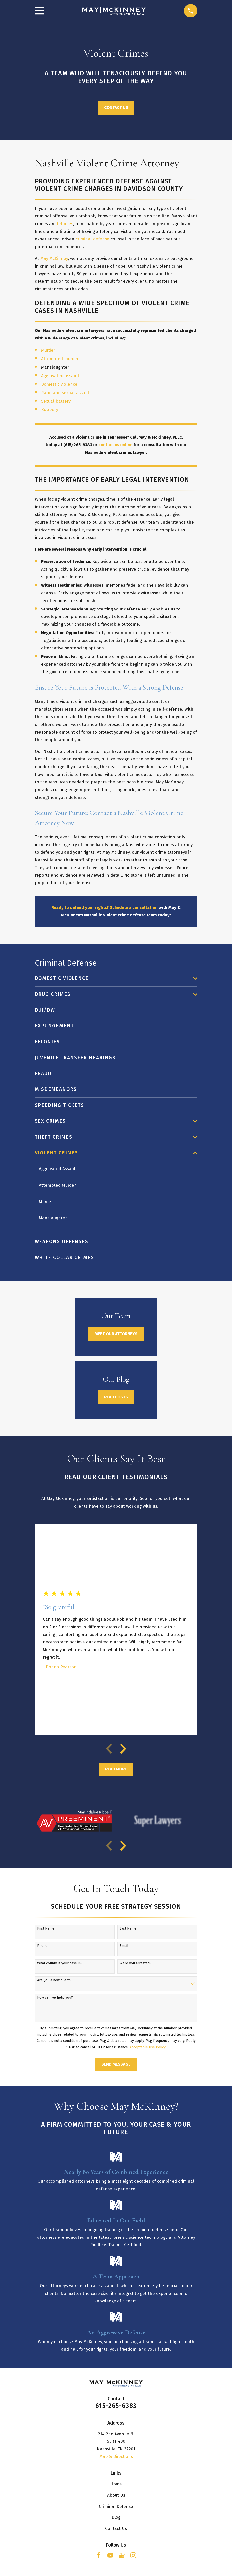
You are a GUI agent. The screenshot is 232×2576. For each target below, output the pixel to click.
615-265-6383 (116, 2406)
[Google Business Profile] (122, 2556)
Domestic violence (59, 384)
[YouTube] (110, 2556)
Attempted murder (60, 358)
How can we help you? (55, 1998)
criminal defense (92, 239)
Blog (116, 2517)
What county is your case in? (59, 1964)
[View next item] (123, 1749)
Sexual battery (56, 401)
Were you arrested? (135, 1964)
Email (124, 1946)
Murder (48, 350)
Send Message (116, 2064)
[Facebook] (99, 2556)
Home (116, 2484)
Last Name (128, 1929)
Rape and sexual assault (66, 392)
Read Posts (116, 1397)
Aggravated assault (60, 375)
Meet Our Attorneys (116, 1334)
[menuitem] (113, 978)
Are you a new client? (54, 1981)
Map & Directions (116, 2457)
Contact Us (116, 107)
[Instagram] (133, 2556)
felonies (65, 223)
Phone (42, 1946)
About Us (116, 2495)
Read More (116, 1769)
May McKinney (54, 258)
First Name (45, 1929)
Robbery (49, 409)
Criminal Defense (116, 2506)
